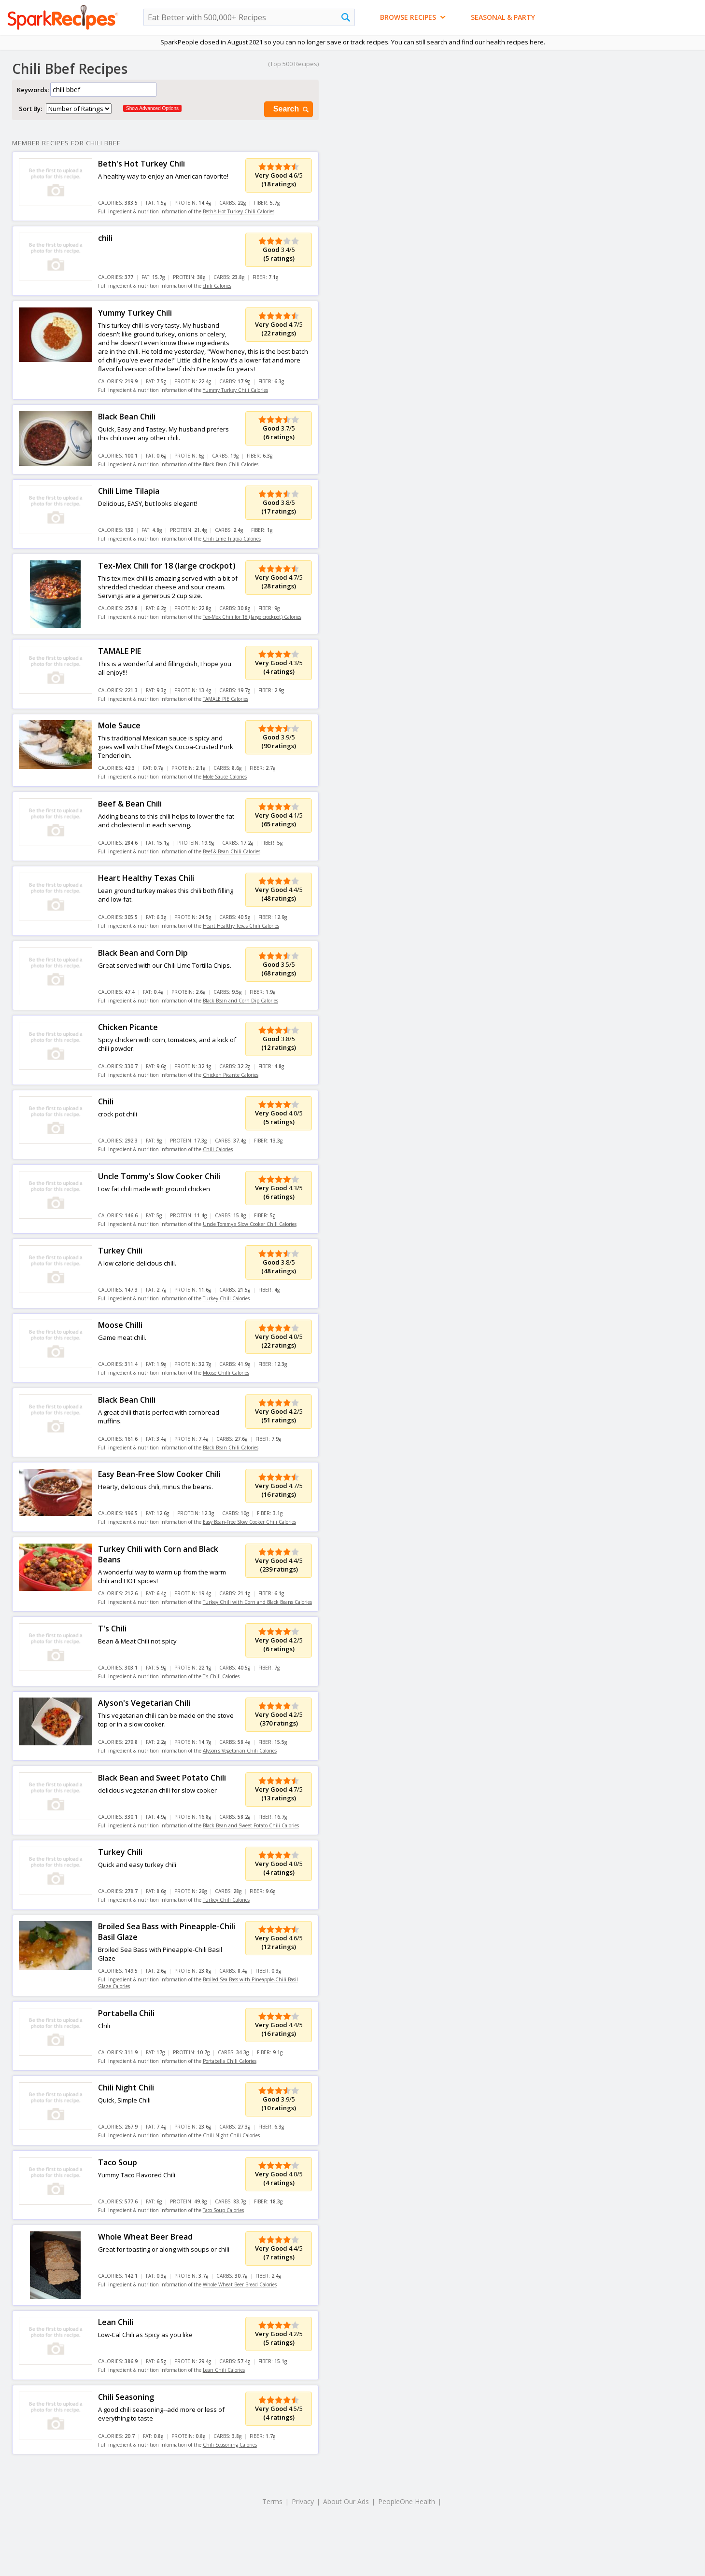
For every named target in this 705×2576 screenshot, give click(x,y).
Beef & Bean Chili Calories (231, 851)
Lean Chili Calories (224, 2370)
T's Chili (112, 1628)
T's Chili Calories (221, 1676)
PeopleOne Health (406, 2501)
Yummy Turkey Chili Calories (235, 390)
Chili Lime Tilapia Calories (232, 538)
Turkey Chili (120, 1250)
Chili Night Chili (126, 2087)
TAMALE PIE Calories (225, 699)
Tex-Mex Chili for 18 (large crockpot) (167, 565)
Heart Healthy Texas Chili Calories (241, 925)
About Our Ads (346, 2501)
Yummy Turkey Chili (135, 312)
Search (291, 109)
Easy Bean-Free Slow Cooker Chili (159, 1474)
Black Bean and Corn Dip (143, 952)
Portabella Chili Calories (229, 2061)
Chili (105, 1101)
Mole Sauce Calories (225, 776)
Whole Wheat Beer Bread (145, 2236)
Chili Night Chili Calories (231, 2135)
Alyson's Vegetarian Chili (144, 1703)
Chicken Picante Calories (230, 1075)
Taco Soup (117, 2162)
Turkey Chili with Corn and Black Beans (158, 1554)
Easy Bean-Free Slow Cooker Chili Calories (249, 1521)
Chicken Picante (128, 1027)
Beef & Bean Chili (130, 803)
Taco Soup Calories (223, 2210)
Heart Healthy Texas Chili (146, 878)
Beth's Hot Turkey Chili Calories (238, 211)
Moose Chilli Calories (226, 1372)
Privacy (303, 2501)
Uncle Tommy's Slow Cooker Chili (159, 1176)
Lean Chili (115, 2322)
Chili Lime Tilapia (128, 491)
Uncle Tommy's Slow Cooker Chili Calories (249, 1224)
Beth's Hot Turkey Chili (141, 163)
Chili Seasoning (126, 2397)
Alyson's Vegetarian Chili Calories (240, 1750)
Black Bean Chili (126, 416)
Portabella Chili (126, 2013)
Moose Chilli (120, 1325)
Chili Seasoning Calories (230, 2444)
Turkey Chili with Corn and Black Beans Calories (257, 1602)
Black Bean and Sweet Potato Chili (162, 1777)
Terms (272, 2501)
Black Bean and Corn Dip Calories (240, 1000)
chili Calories (217, 285)
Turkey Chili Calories (226, 1298)
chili (105, 238)
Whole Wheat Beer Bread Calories (240, 2284)
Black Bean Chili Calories (230, 464)
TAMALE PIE (119, 651)
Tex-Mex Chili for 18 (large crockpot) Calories (252, 616)
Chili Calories (218, 1149)
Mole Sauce (119, 725)
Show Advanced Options (152, 108)
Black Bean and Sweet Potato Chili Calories (251, 1825)
